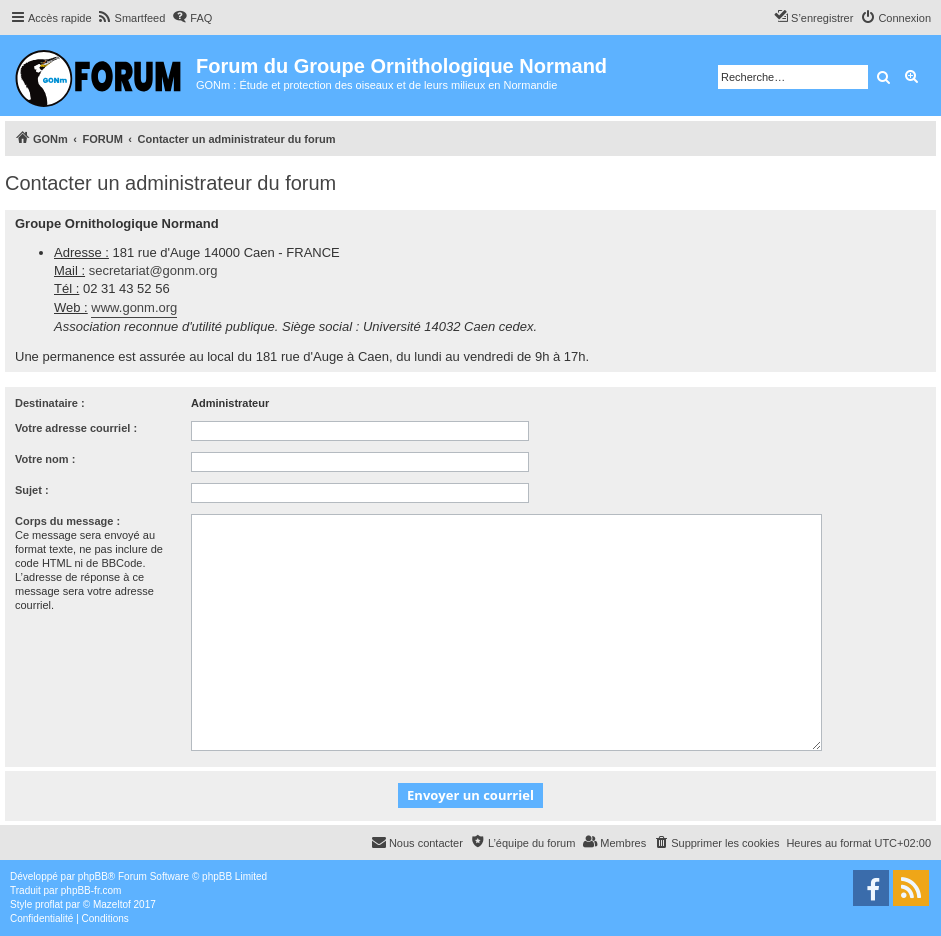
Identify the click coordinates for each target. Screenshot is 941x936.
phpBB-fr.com (91, 890)
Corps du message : (67, 521)
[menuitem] (131, 18)
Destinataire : (50, 403)
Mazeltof (112, 904)
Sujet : (32, 490)
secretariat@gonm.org (153, 270)
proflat (49, 904)
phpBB (93, 876)
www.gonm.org (134, 307)
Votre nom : (45, 459)
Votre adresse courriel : (76, 428)
